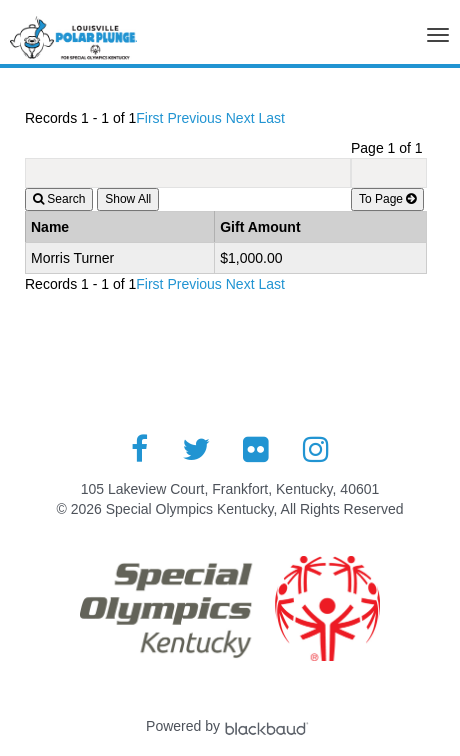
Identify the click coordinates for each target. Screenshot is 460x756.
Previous (194, 118)
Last (271, 118)
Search (59, 199)
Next (240, 118)
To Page (387, 199)
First (149, 118)
